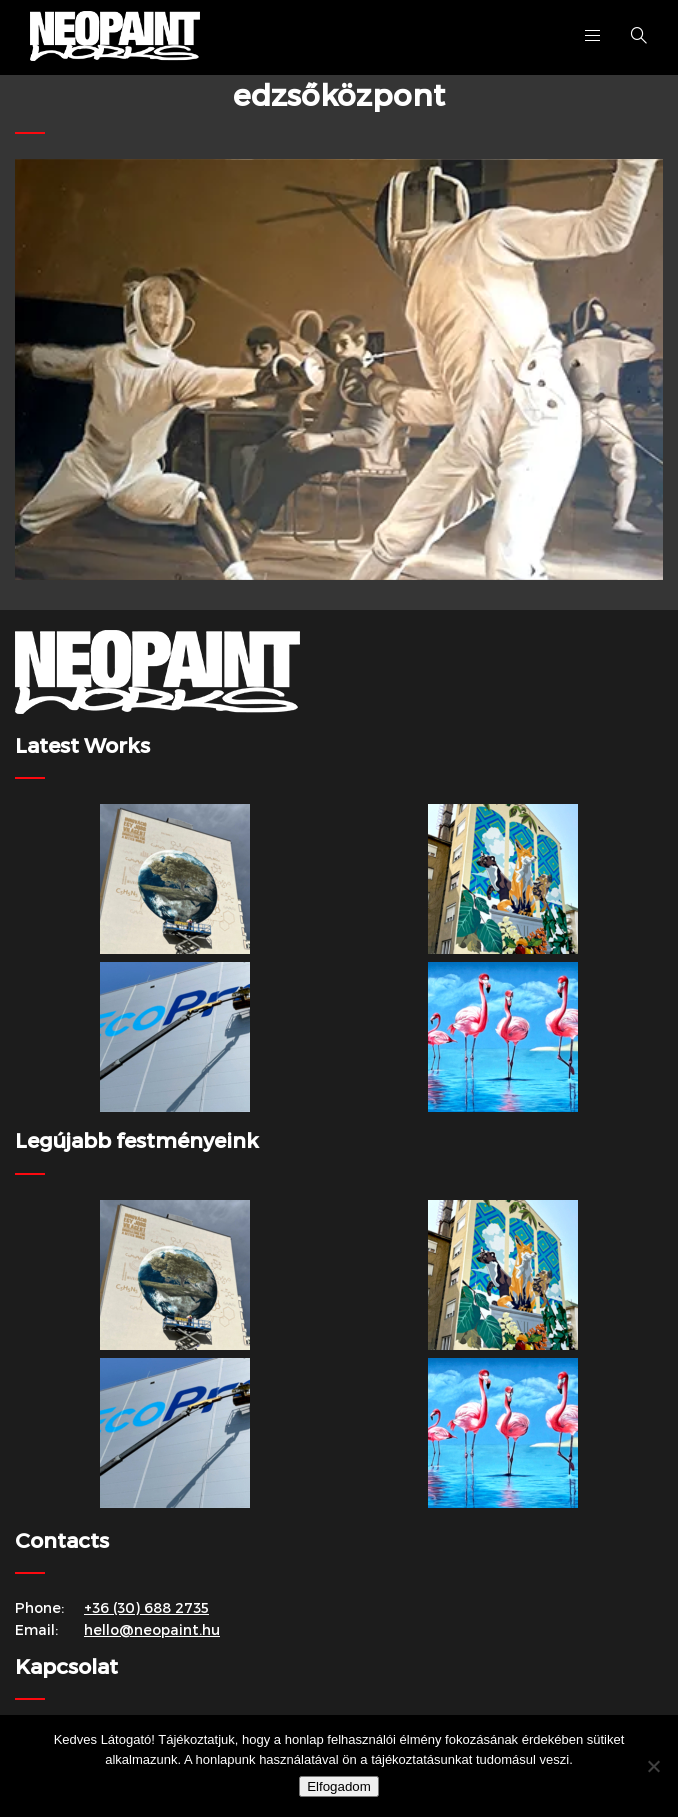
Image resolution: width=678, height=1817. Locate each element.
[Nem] (653, 1766)
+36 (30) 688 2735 (146, 1607)
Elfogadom (339, 1786)
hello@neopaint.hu (152, 1629)
